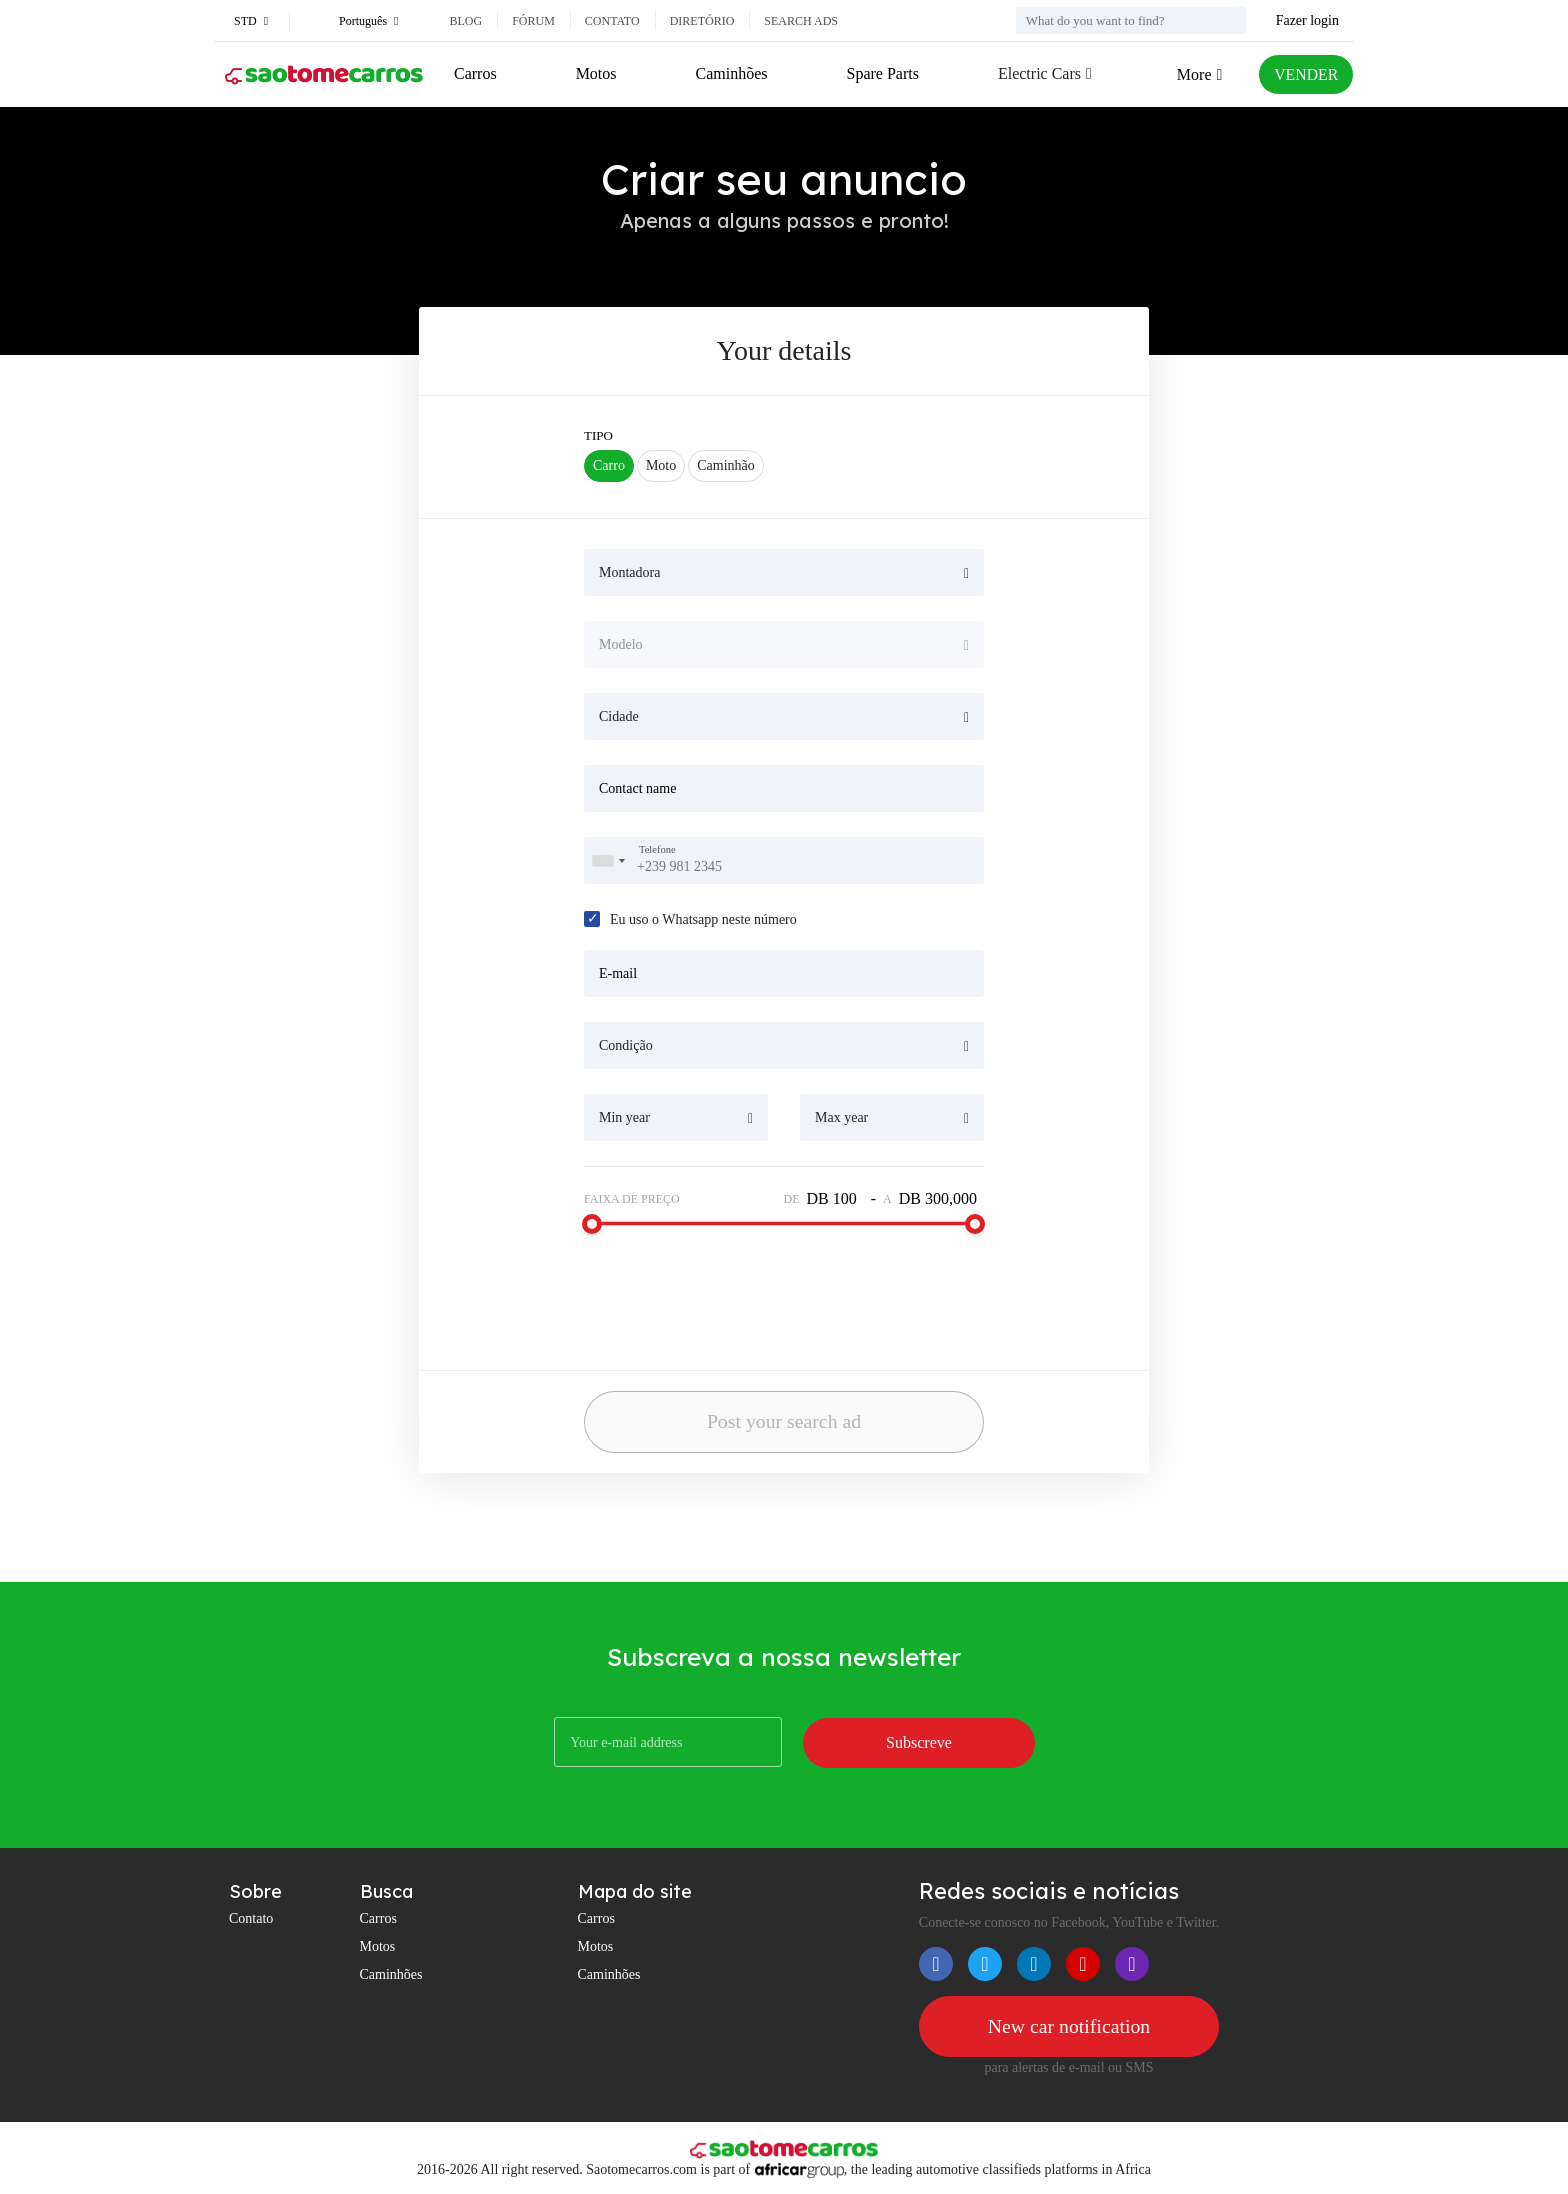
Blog (465, 21)
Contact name (637, 788)
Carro (609, 465)
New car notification (1069, 2027)
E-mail (618, 973)
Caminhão (726, 465)
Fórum (533, 21)
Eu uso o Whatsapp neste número (703, 919)
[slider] (592, 1224)
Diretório (702, 21)
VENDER (1305, 74)
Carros (475, 73)
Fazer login (1307, 20)
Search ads (801, 21)
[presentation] (713, 1289)
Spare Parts (882, 73)
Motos (595, 73)
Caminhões (731, 73)
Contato (612, 21)
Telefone (657, 849)
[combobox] (608, 860)
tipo (598, 435)
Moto (661, 465)
